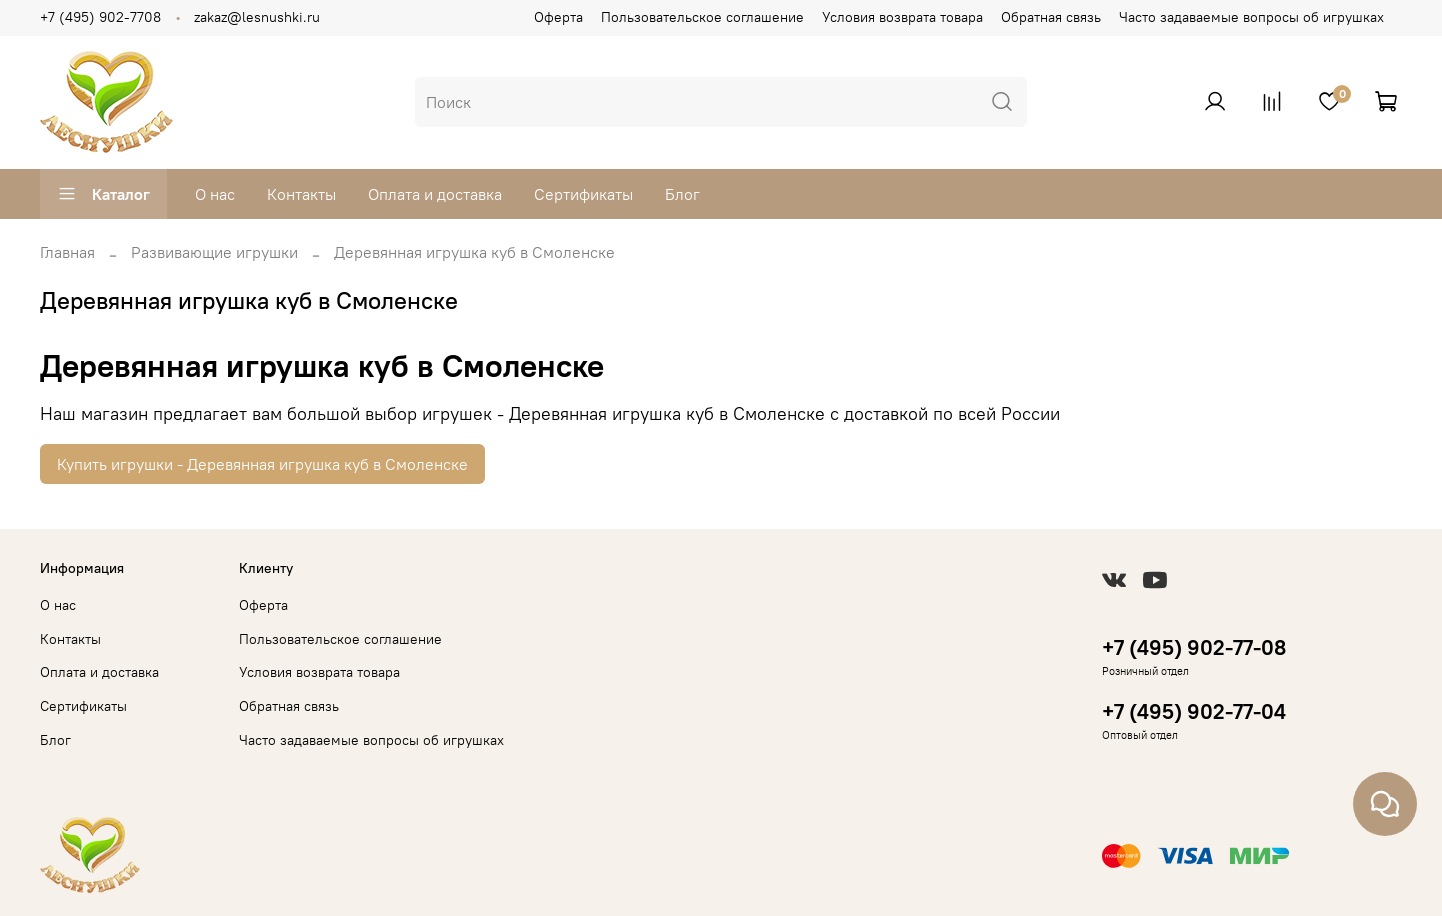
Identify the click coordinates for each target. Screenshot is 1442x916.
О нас (215, 194)
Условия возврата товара (902, 17)
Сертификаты (583, 194)
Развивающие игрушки (214, 252)
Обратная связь (1051, 17)
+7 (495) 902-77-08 (1194, 647)
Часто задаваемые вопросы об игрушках (1251, 17)
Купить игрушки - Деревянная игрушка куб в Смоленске (262, 464)
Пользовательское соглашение (702, 17)
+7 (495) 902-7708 (100, 17)
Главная (67, 252)
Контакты (301, 194)
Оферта (558, 17)
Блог (682, 194)
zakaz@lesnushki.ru (257, 17)
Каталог (103, 194)
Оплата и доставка (435, 194)
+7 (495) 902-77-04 (1194, 711)
